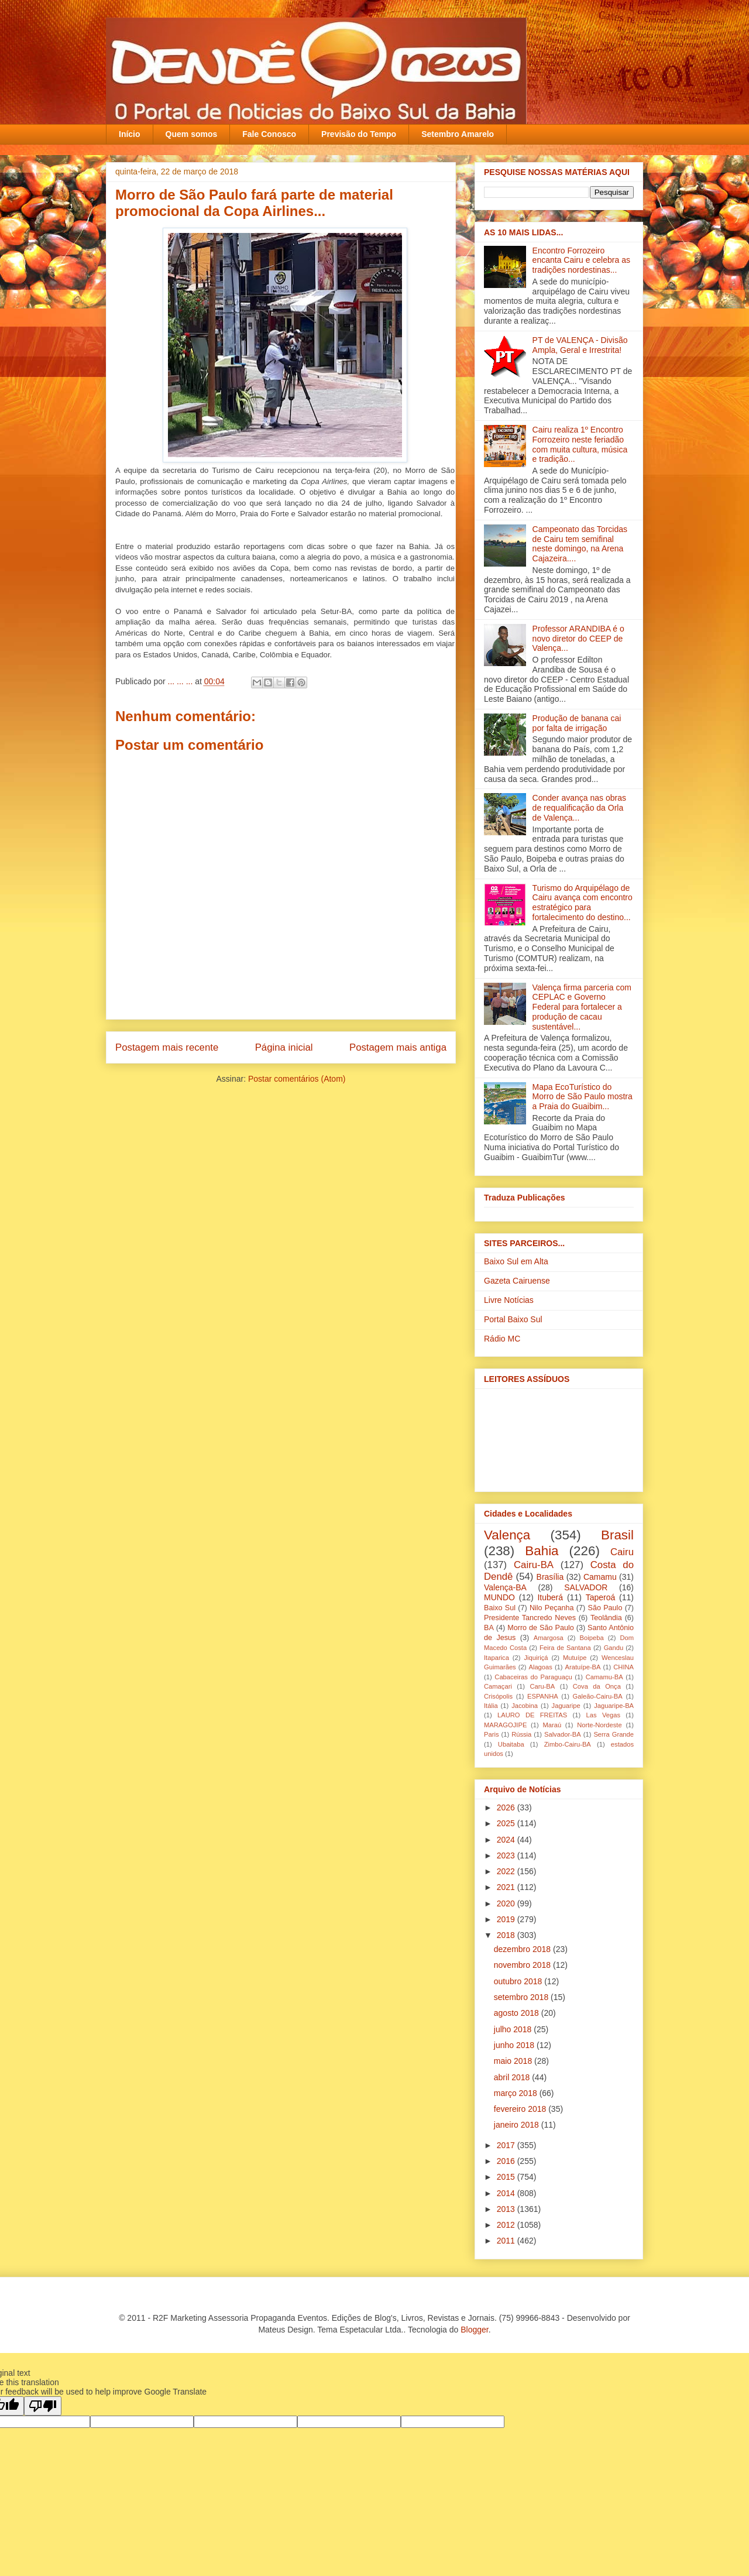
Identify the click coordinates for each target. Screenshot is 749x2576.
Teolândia (606, 1618)
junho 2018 (515, 2045)
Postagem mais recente (166, 1047)
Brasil (617, 1535)
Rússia (521, 1734)
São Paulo (605, 1608)
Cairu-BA (534, 1564)
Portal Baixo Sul (513, 1319)
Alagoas (540, 1667)
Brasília (550, 1577)
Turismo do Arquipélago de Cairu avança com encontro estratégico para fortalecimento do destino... (582, 902)
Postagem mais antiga (397, 1047)
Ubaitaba (511, 1744)
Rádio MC (502, 1338)
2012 (507, 2224)
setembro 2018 (522, 1997)
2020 (507, 1903)
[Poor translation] (42, 2406)
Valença (507, 1535)
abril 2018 (513, 2077)
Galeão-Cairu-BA (598, 1696)
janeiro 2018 (517, 2124)
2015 (507, 2176)
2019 (507, 1919)
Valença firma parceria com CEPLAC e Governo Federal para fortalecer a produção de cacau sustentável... (581, 1007)
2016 (507, 2161)
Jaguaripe (566, 1705)
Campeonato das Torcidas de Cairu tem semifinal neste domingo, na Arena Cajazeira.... (579, 543)
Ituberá (550, 1597)
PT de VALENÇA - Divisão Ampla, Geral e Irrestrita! (580, 345)
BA (489, 1628)
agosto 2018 (517, 2013)
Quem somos (192, 134)
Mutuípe (574, 1657)
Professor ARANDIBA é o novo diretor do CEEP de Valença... (578, 638)
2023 (507, 1855)
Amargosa (549, 1637)
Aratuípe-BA (583, 1667)
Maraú (551, 1724)
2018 (507, 1935)
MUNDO (499, 1597)
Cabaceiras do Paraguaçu (533, 1676)
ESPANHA (542, 1696)
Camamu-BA (604, 1676)
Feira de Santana (565, 1647)
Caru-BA (542, 1686)
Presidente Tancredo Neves (530, 1618)
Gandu (614, 1647)
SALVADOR (585, 1587)
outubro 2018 (519, 1981)
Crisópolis (498, 1696)
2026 (507, 1807)
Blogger (474, 2329)
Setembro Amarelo (457, 134)
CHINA (623, 1667)
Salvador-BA (562, 1734)
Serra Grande (613, 1734)
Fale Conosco (269, 134)
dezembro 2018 (523, 1949)
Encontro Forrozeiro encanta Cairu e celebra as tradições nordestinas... (581, 260)
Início (129, 134)
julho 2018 (514, 2029)
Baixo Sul (500, 1608)
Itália (491, 1705)
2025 (507, 1823)
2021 (507, 1887)
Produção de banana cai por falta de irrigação (576, 723)
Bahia (541, 1550)
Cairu (622, 1552)
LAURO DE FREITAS (532, 1715)
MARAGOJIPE (505, 1724)
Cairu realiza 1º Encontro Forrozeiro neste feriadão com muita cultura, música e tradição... (580, 444)
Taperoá (601, 1597)
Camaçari (498, 1686)
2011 (507, 2240)
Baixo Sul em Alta (516, 1261)
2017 (507, 2145)
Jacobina (524, 1705)
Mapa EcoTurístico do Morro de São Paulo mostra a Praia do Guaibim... (582, 1097)
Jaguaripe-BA (614, 1705)
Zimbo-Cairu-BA (567, 1744)
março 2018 (517, 2093)
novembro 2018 (523, 1965)
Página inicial (284, 1047)
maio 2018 (514, 2061)
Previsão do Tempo (358, 134)
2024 (507, 1839)
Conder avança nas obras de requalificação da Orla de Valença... (579, 807)
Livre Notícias (509, 1300)
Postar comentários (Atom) (297, 1078)
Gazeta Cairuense (517, 1280)
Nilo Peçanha (552, 1608)
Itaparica (496, 1657)
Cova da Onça (597, 1686)
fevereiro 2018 (521, 2109)
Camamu (600, 1577)
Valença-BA (505, 1587)
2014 (507, 2193)
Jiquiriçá (536, 1657)
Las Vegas (603, 1715)
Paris (491, 1734)
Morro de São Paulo (540, 1628)
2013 (507, 2209)
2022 (507, 1871)
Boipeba (592, 1637)
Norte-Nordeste (599, 1724)
